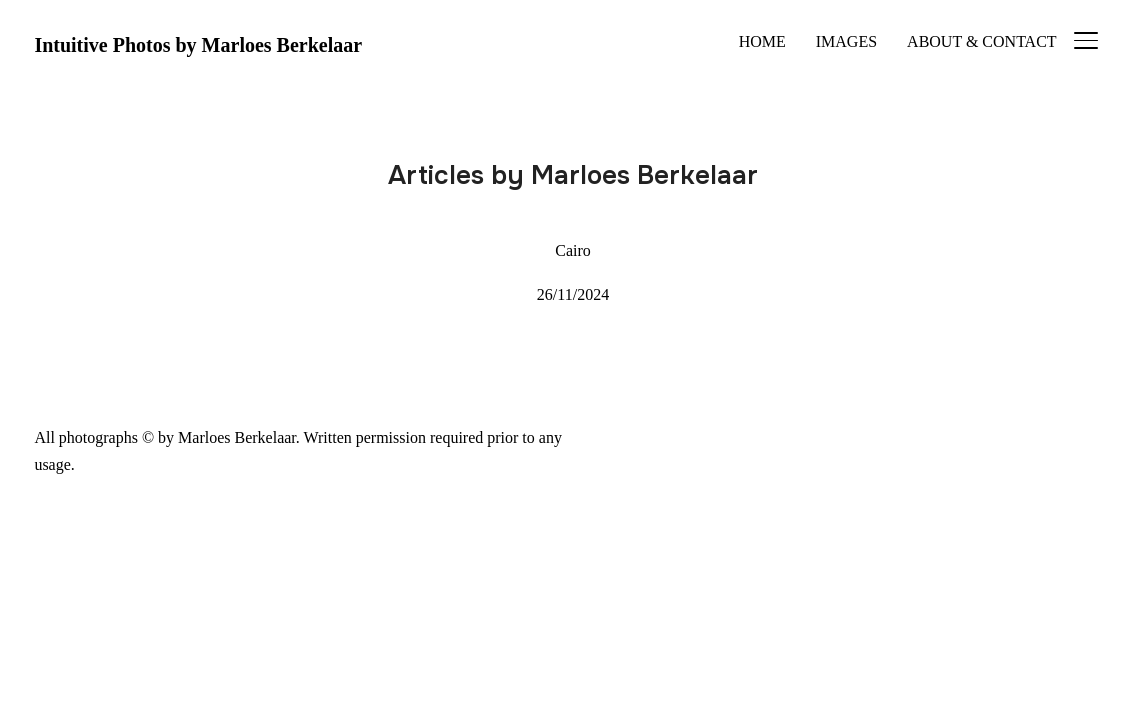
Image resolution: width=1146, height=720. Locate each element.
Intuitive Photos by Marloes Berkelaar (198, 45)
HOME (762, 41)
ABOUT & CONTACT (982, 41)
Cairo (573, 250)
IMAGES (846, 41)
